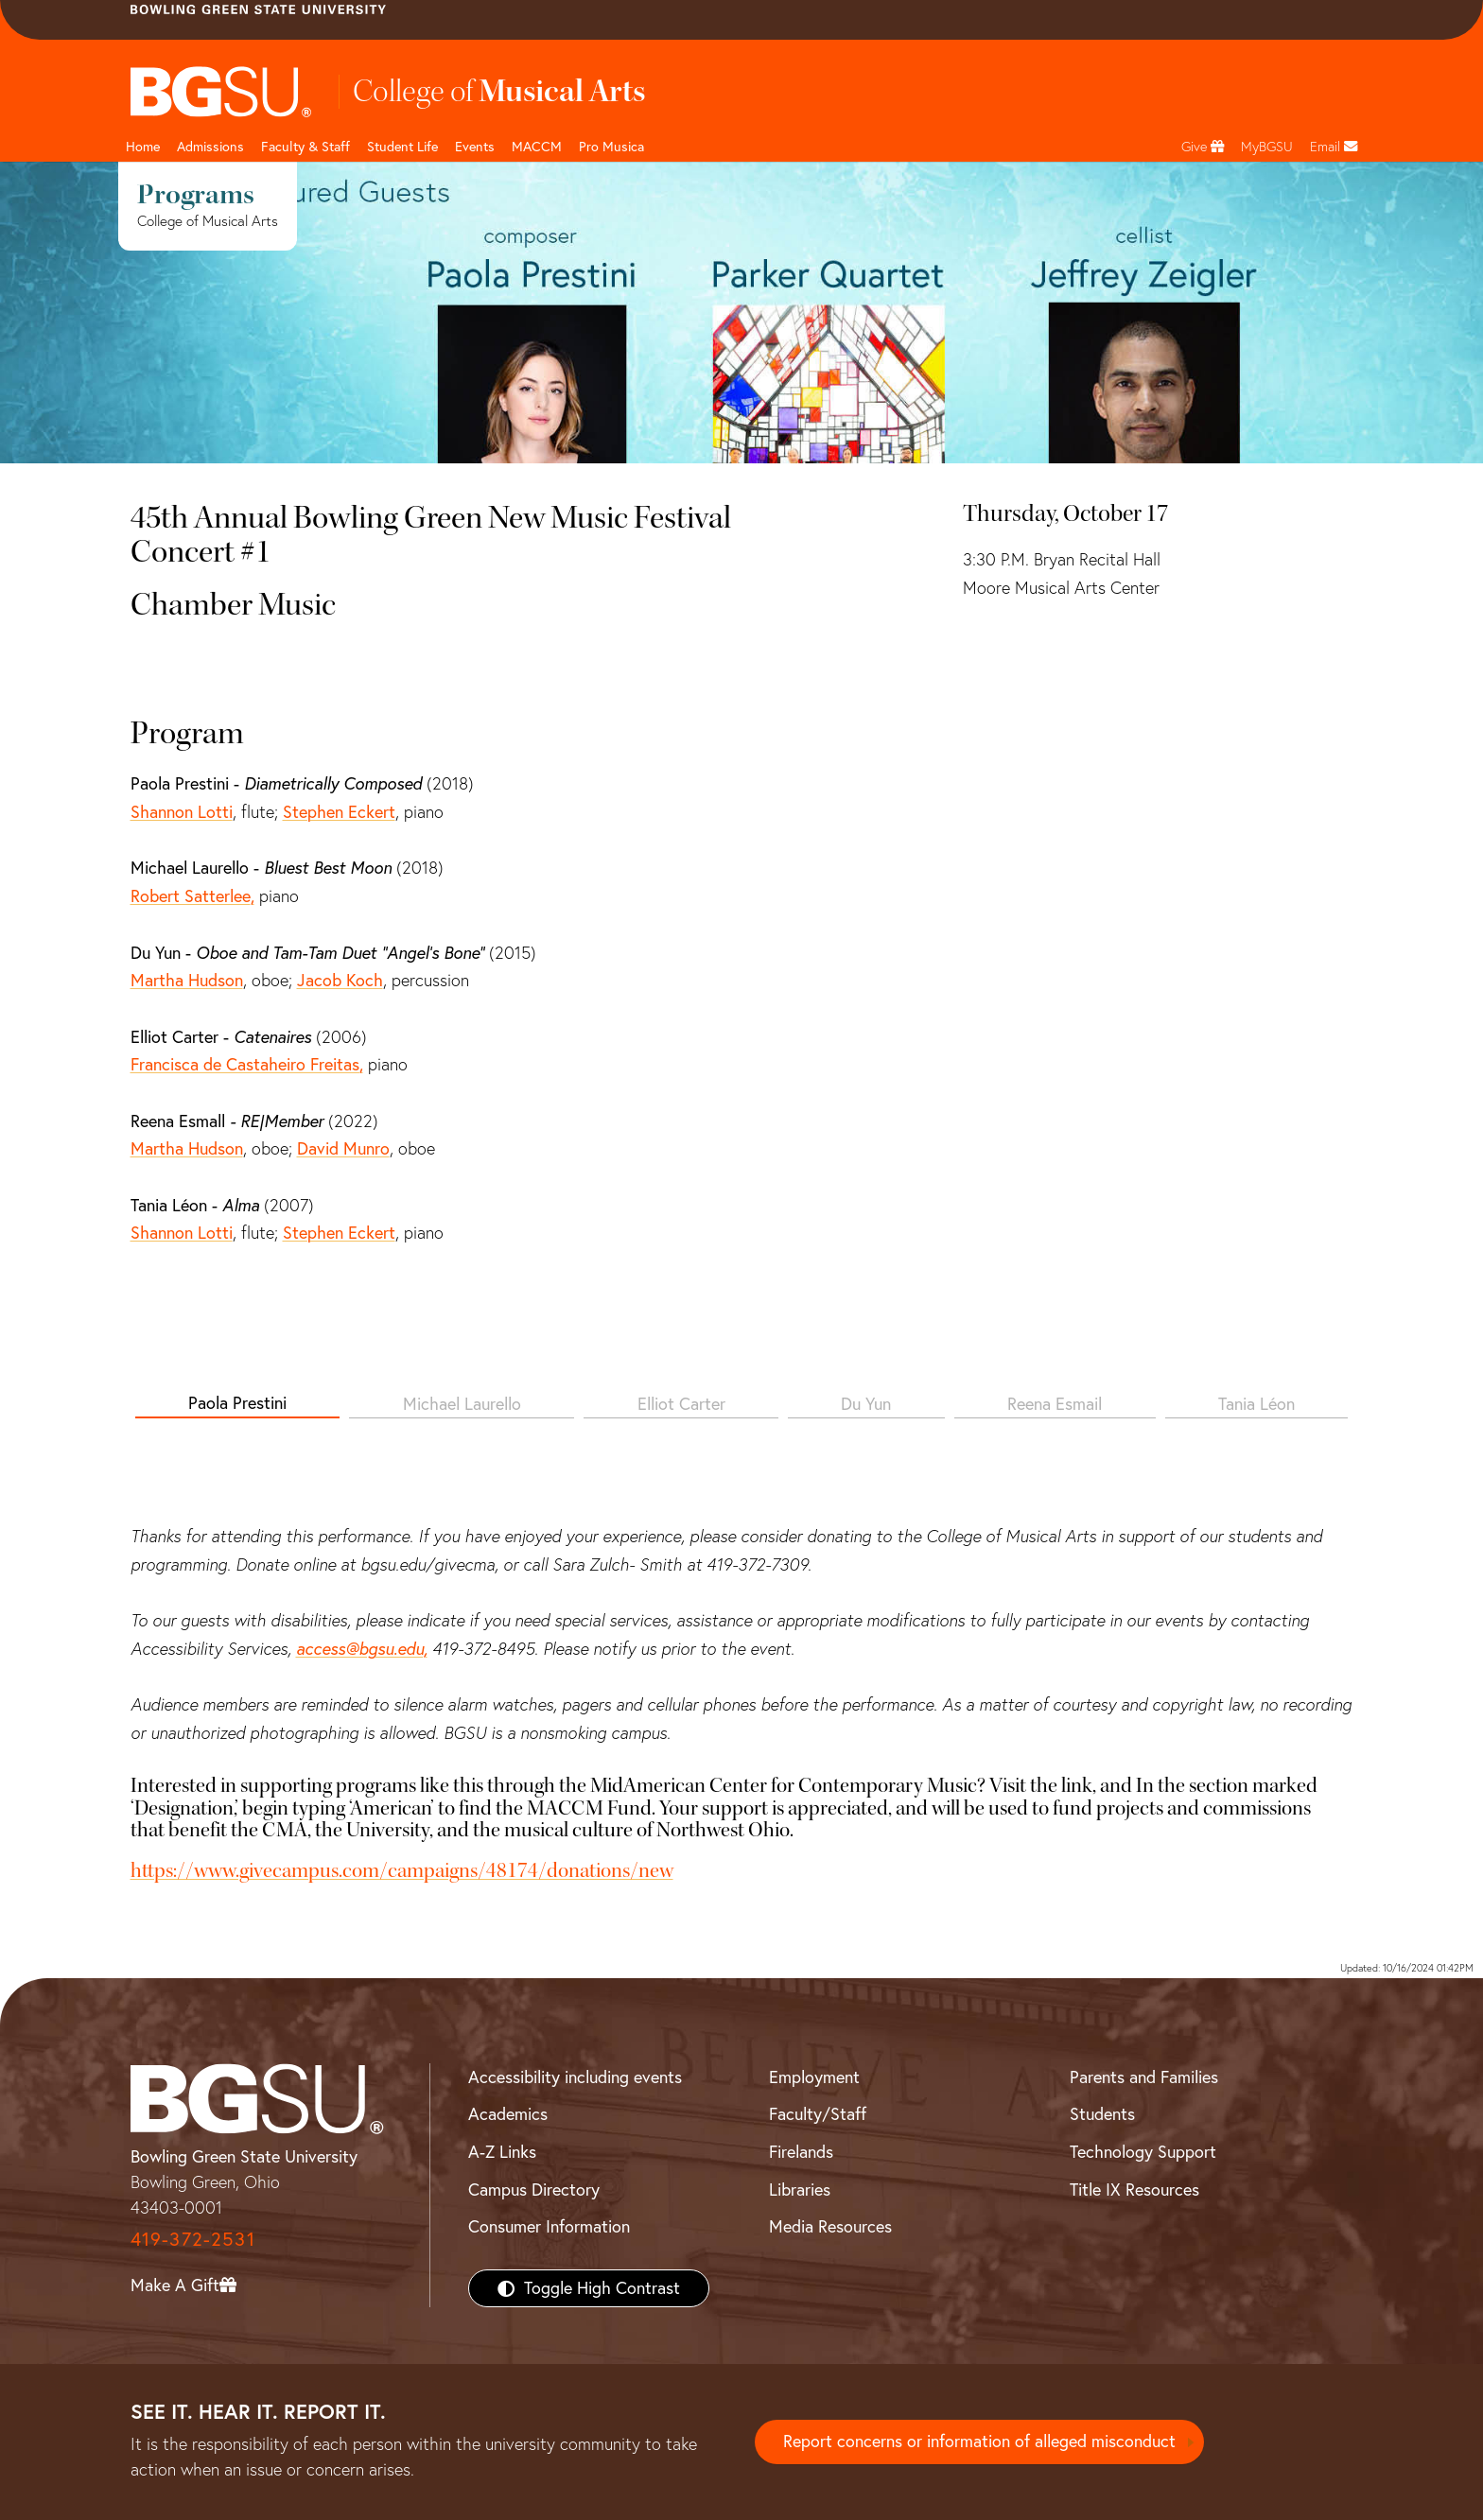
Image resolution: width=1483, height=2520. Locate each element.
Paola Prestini (237, 1403)
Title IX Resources (1134, 2189)
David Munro (343, 1148)
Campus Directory (534, 2189)
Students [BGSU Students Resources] (1102, 2114)
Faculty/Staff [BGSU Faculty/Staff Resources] (817, 2114)
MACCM (537, 146)
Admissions (210, 146)
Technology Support (1143, 2152)
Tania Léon (1256, 1404)
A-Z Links (502, 2152)
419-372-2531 (193, 2239)
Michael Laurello (462, 1404)
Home (143, 146)
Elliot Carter (681, 1404)
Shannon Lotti (182, 812)
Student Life (402, 146)
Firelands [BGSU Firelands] (801, 2152)
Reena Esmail (1054, 1404)
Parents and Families (1144, 2077)
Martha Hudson (187, 980)
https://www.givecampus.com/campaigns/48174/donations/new (402, 1870)
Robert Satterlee (191, 896)
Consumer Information (549, 2226)
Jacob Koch (340, 980)
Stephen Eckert (339, 812)
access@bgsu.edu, (361, 1649)
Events (475, 146)
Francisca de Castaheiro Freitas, (247, 1064)
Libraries (799, 2189)
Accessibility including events (575, 2077)
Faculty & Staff (305, 146)
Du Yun (866, 1404)
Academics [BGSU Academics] (508, 2114)
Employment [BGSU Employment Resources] (814, 2077)
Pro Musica (611, 146)
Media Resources (830, 2226)
